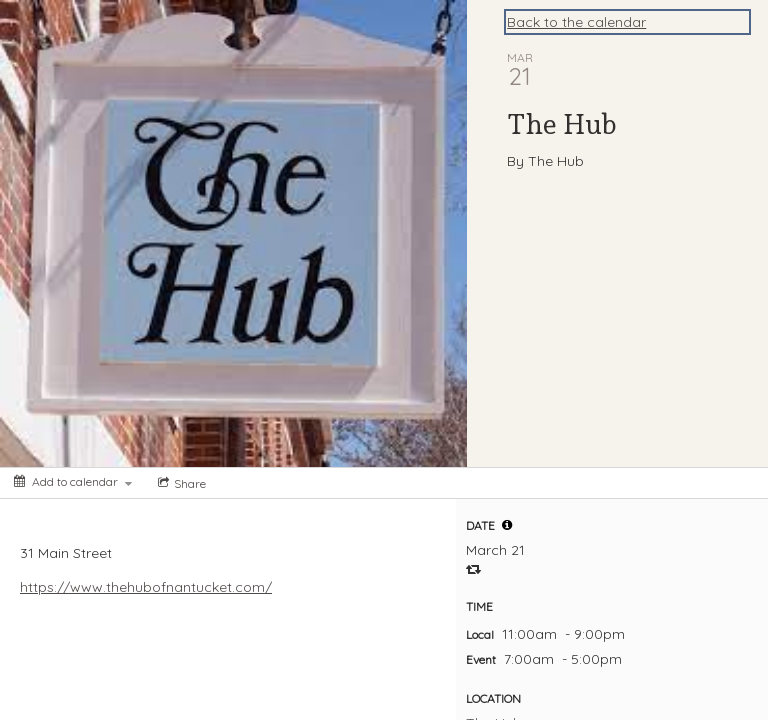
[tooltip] (507, 525)
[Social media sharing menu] (180, 483)
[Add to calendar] (73, 481)
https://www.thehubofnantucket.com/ (146, 587)
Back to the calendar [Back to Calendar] (576, 22)
